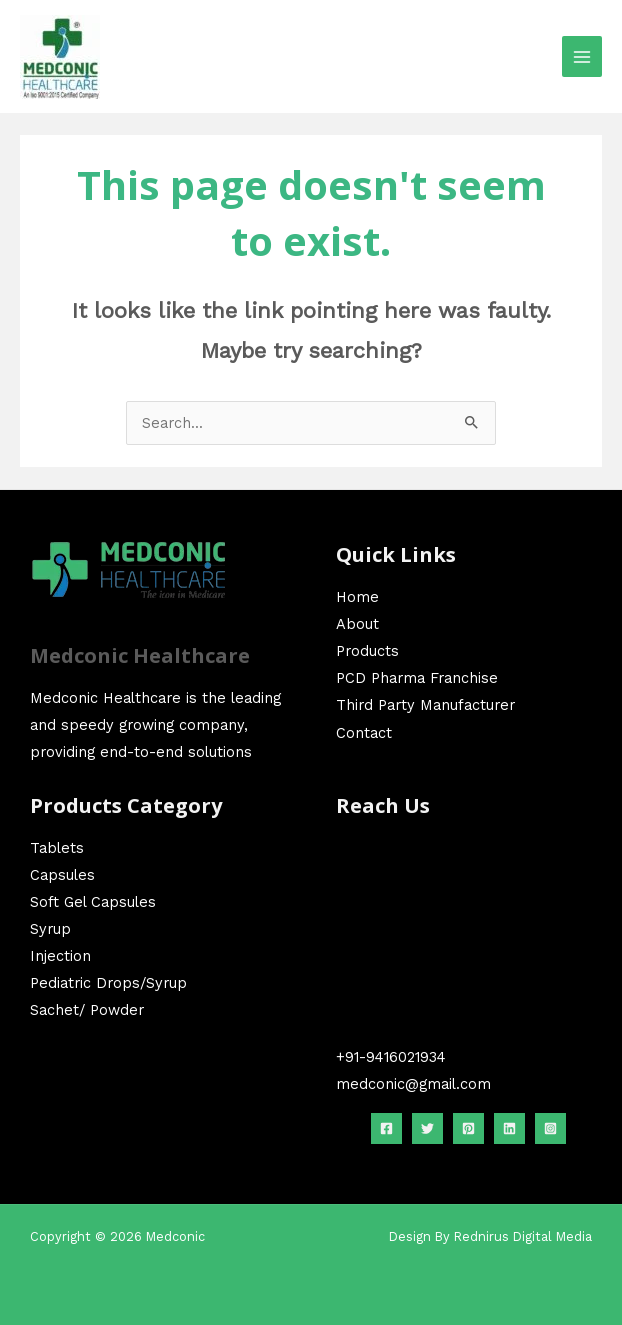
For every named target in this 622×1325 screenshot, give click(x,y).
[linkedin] (509, 1128)
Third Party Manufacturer (425, 705)
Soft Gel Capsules (93, 902)
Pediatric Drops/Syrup (108, 983)
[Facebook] (386, 1128)
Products (367, 651)
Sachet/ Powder (87, 1010)
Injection (60, 956)
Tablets (57, 848)
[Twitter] (427, 1128)
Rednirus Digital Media (523, 1236)
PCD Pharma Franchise (417, 678)
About (357, 624)
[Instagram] (550, 1128)
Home (357, 597)
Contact (364, 733)
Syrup (50, 929)
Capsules (62, 875)
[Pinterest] (468, 1128)
